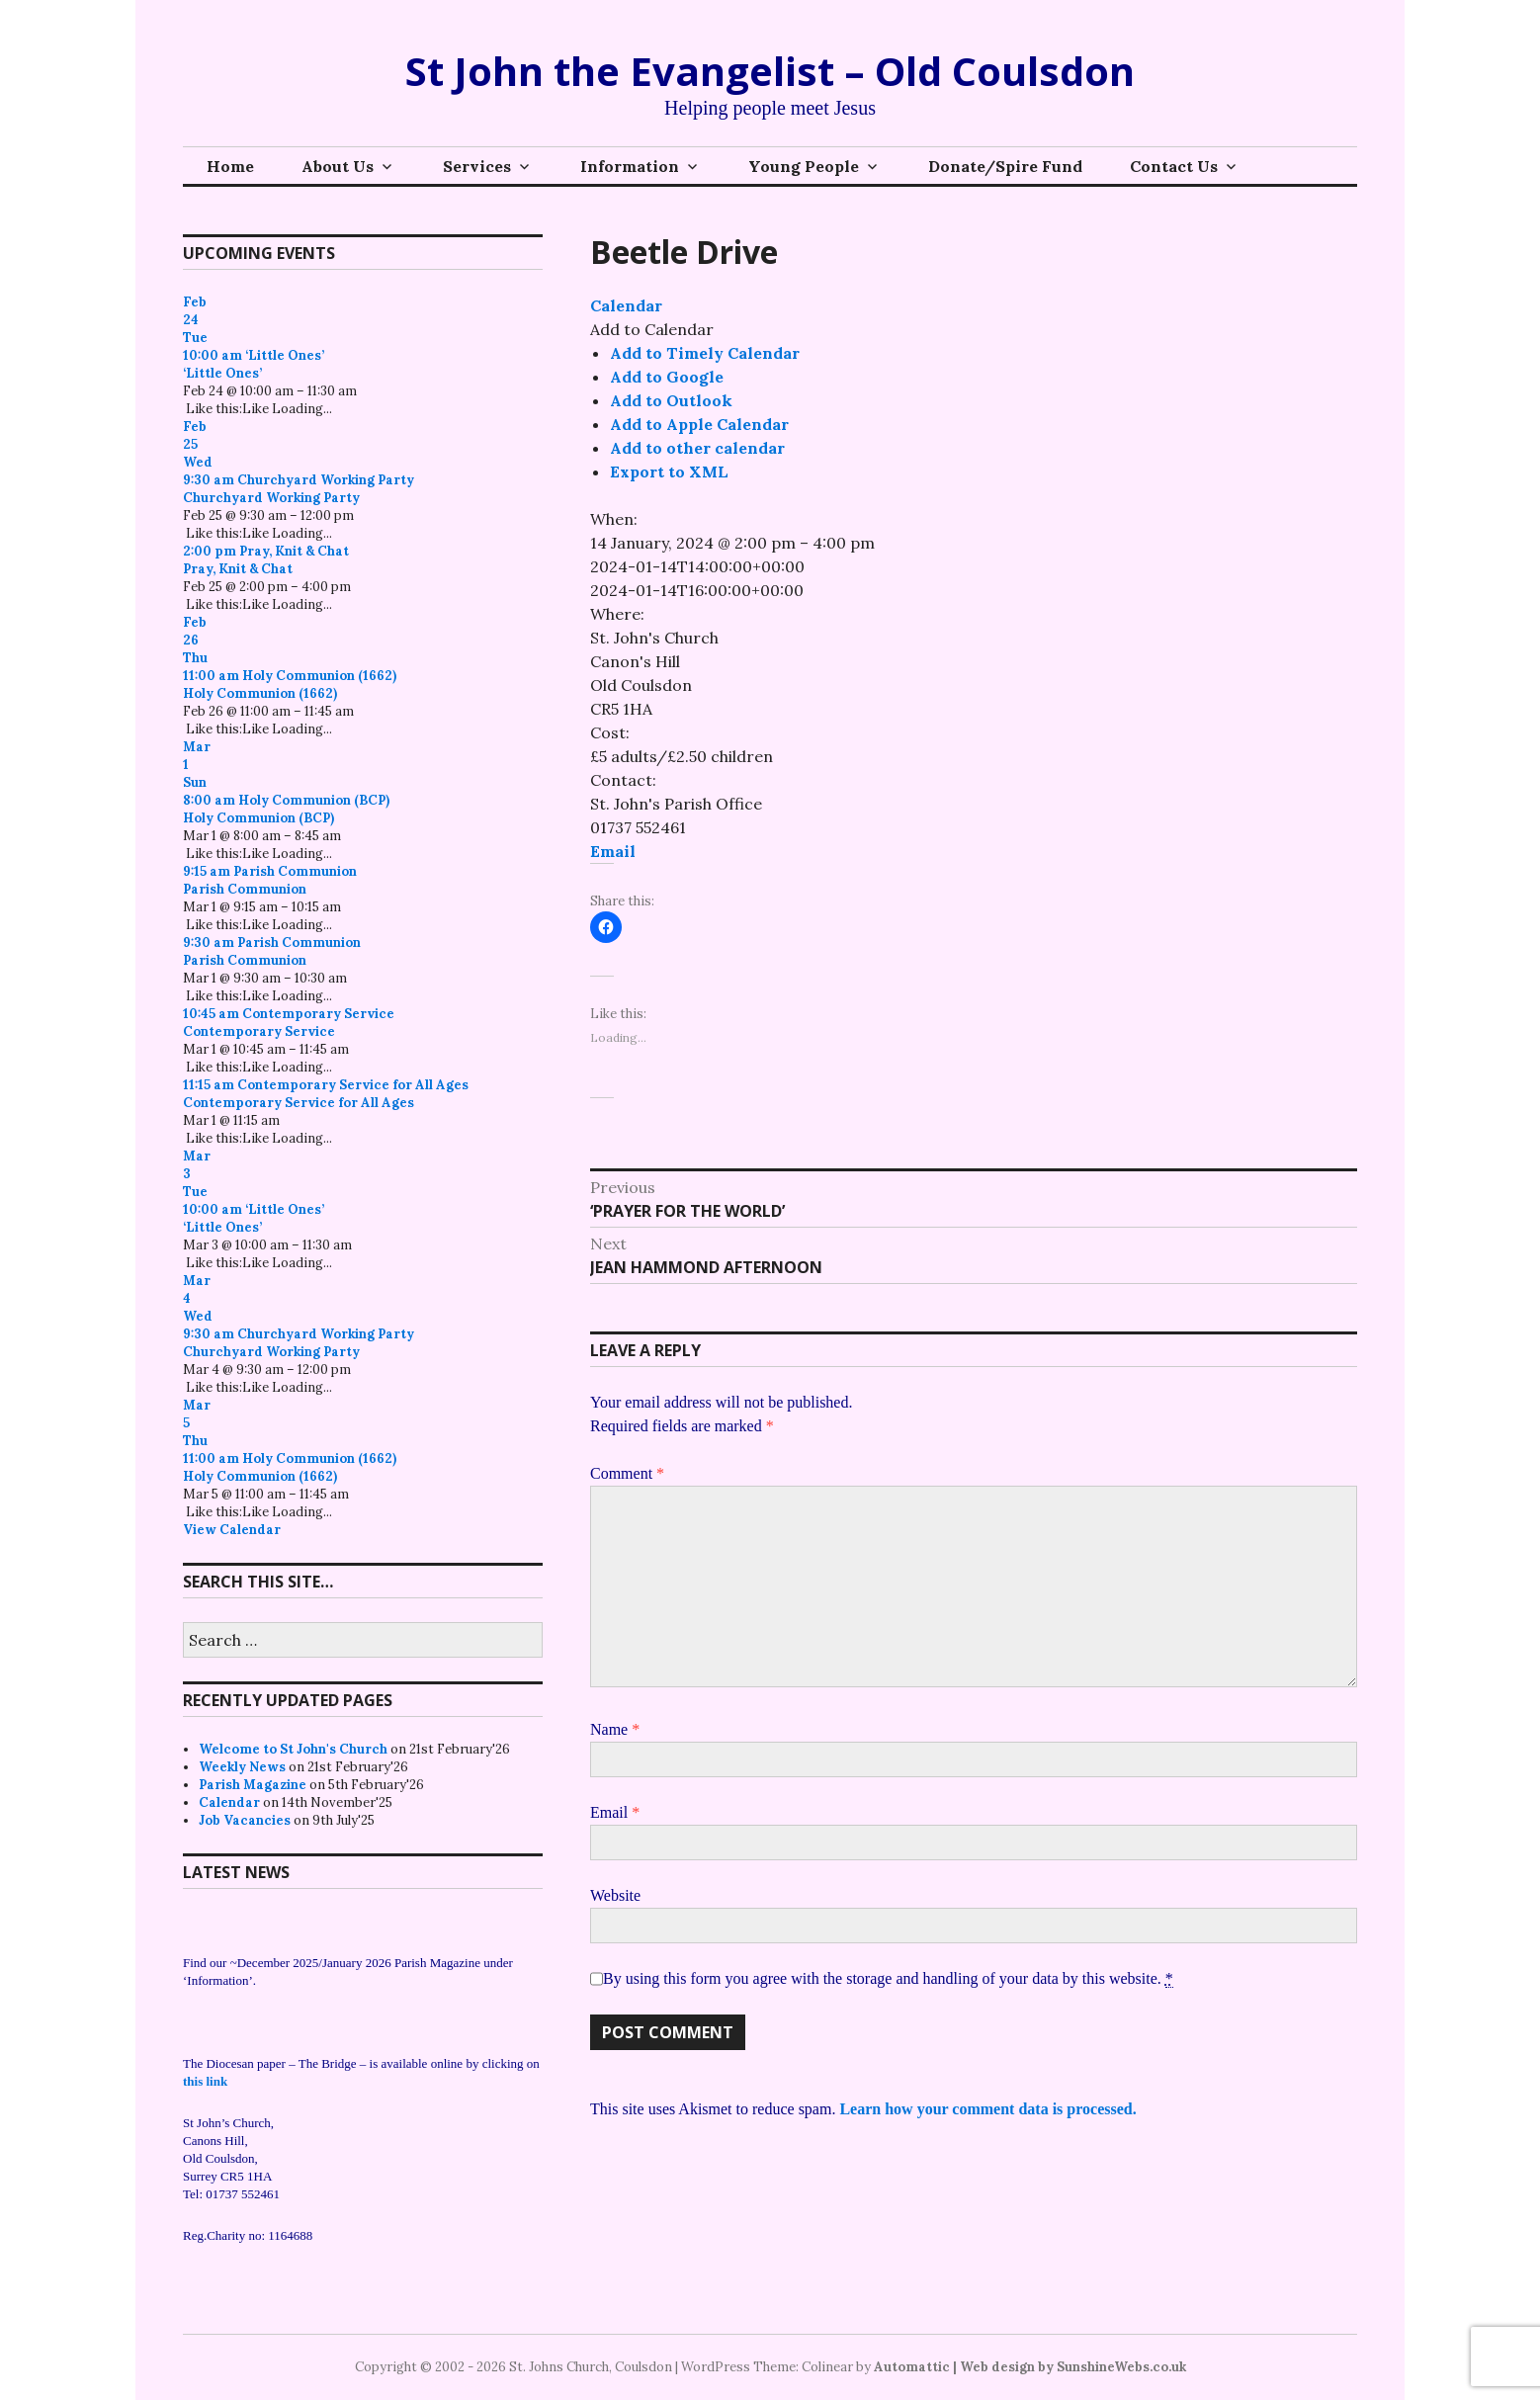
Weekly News (242, 1766)
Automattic (912, 2366)
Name (615, 1729)
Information (629, 166)
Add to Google (667, 376)
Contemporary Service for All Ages (298, 1102)
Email (613, 851)
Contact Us (1174, 166)
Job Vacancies (245, 1820)
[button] (652, 329)
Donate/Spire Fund (1005, 166)
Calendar (229, 1802)
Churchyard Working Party (271, 497)
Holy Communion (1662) (260, 693)
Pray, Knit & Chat (238, 568)
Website (615, 1895)
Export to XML (669, 471)
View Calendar (232, 1529)
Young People (803, 166)
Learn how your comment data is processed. (987, 2108)
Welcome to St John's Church (293, 1749)
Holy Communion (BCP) (258, 818)
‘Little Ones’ (222, 373)
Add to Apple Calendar (699, 424)
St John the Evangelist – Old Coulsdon (770, 70)
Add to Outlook (671, 400)
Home (230, 166)
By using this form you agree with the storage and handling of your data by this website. (888, 1979)
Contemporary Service (259, 1031)
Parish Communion (244, 889)
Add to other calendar (697, 448)
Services (477, 166)
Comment (627, 1473)
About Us (337, 166)
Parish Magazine (252, 1784)
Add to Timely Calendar (705, 353)
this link (205, 2081)
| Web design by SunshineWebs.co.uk (1069, 2366)
